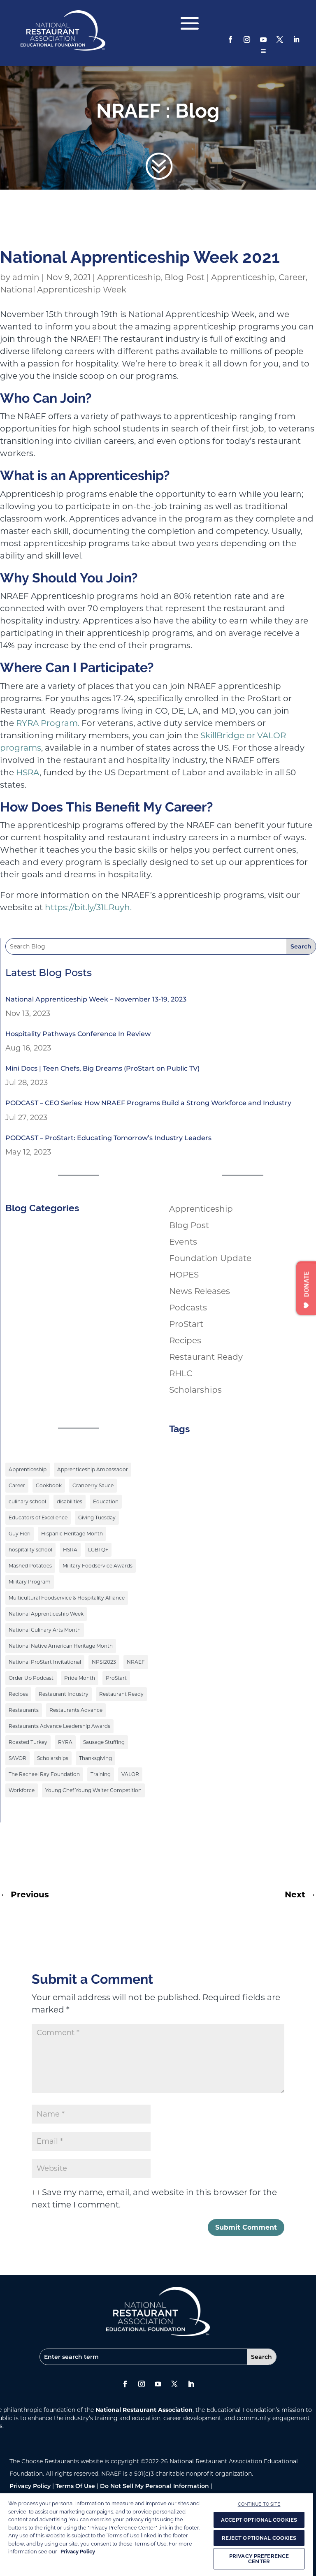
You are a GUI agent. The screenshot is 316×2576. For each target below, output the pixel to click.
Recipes (185, 1340)
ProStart (186, 1324)
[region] (156, 2534)
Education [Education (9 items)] (105, 1501)
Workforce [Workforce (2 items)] (22, 1790)
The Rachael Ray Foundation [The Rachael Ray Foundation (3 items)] (44, 1774)
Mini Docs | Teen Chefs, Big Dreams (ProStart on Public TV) (102, 1068)
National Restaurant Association (144, 2410)
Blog (197, 111)
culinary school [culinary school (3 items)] (27, 1501)
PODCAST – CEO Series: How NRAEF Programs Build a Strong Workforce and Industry (148, 1103)
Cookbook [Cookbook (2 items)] (49, 1485)
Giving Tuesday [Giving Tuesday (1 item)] (97, 1517)
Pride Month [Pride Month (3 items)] (79, 1678)
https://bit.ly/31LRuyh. (88, 907)
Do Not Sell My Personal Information (154, 2486)
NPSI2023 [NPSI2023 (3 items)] (104, 1662)
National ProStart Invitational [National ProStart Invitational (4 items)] (45, 1662)
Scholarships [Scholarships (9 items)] (52, 1758)
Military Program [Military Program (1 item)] (30, 1582)
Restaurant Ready (206, 1357)
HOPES (184, 1275)
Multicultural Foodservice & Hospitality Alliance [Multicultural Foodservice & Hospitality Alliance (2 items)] (67, 1598)
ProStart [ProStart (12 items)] (116, 1678)
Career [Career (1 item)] (17, 1485)
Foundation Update (210, 1258)
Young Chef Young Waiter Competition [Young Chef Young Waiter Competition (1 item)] (93, 1790)
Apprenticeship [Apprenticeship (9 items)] (27, 1469)
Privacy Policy (30, 2486)
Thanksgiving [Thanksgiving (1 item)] (95, 1758)
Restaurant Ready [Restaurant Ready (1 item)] (121, 1694)
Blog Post (184, 277)
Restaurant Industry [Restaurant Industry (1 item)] (63, 1694)
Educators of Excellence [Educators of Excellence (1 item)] (38, 1517)
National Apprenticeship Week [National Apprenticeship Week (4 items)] (46, 1614)
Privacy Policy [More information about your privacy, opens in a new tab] (77, 2551)
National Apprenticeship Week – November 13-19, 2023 (95, 999)
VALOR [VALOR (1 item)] (130, 1774)
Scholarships (195, 1390)
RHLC (180, 1373)
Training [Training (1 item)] (101, 1774)
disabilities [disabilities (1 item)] (69, 1501)
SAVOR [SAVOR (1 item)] (17, 1758)
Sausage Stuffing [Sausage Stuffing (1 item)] (104, 1742)
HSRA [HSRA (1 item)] (70, 1550)
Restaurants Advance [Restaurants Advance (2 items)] (75, 1710)
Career (292, 277)
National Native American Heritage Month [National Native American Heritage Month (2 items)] (61, 1646)
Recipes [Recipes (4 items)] (18, 1694)
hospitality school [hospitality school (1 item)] (30, 1550)
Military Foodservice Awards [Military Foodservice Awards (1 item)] (97, 1566)
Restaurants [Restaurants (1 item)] (24, 1710)
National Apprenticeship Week (63, 289)
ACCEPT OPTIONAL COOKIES (259, 2520)
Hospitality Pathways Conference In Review (78, 1034)
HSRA (28, 772)
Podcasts (188, 1307)
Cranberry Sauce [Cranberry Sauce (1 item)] (93, 1485)
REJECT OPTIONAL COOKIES (259, 2538)
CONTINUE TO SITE (259, 2504)
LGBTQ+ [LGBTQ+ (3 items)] (98, 1550)
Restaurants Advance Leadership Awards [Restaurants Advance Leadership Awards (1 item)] (59, 1726)
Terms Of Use (75, 2486)
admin (26, 277)
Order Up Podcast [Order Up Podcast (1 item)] (31, 1678)
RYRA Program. (47, 723)
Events (183, 1242)
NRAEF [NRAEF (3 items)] (136, 1662)
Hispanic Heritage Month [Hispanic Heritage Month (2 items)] (72, 1533)
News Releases (199, 1291)
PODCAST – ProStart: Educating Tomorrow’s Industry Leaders (108, 1138)
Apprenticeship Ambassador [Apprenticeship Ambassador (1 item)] (92, 1469)
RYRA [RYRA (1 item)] (65, 1742)
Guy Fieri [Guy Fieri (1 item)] (19, 1533)
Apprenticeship (129, 277)
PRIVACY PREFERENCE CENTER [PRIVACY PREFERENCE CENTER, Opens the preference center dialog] (259, 2558)
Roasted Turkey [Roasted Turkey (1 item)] (28, 1742)
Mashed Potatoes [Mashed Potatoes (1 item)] (30, 1566)
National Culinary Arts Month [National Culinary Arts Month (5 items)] (45, 1630)
